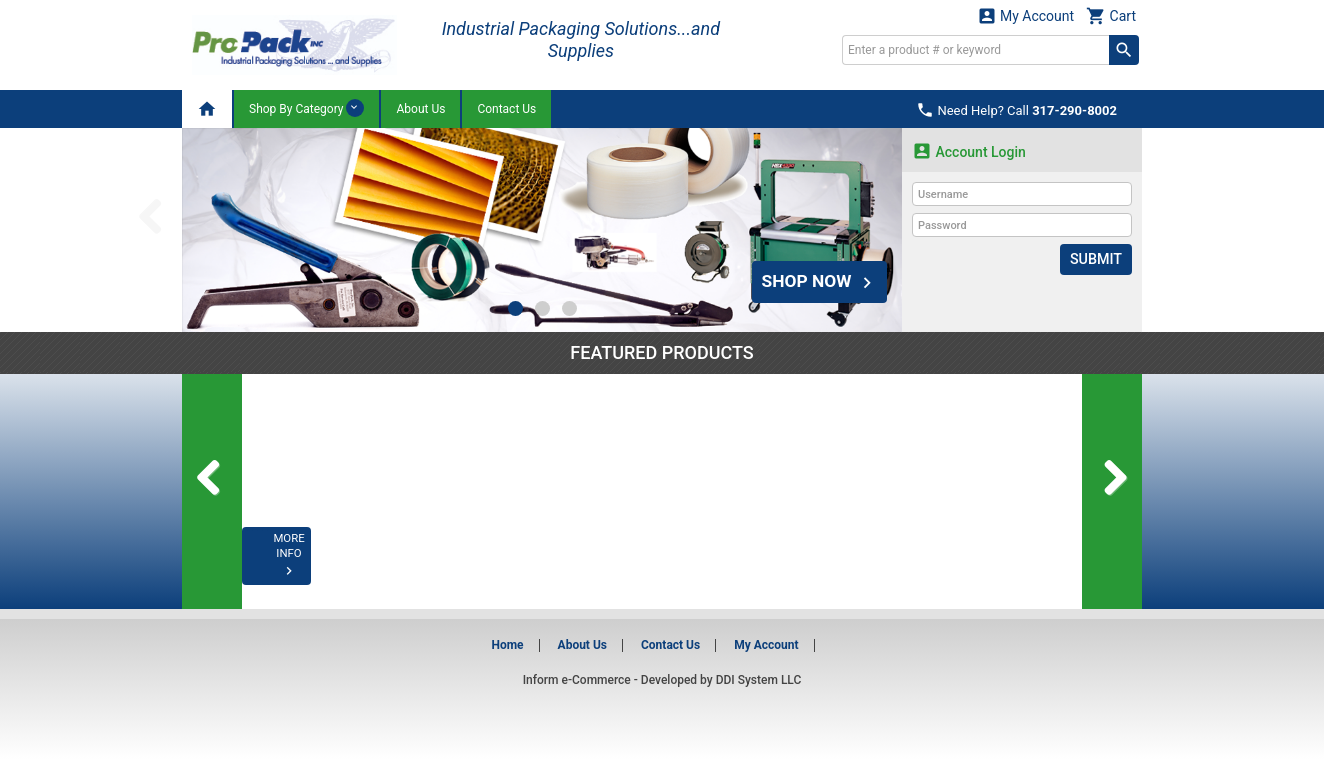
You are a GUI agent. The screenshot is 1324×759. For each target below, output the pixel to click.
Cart (1111, 15)
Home (507, 645)
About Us (420, 109)
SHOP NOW (817, 279)
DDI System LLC (759, 680)
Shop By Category (306, 108)
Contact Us (506, 109)
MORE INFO (324, 569)
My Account (1026, 15)
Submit (1096, 259)
